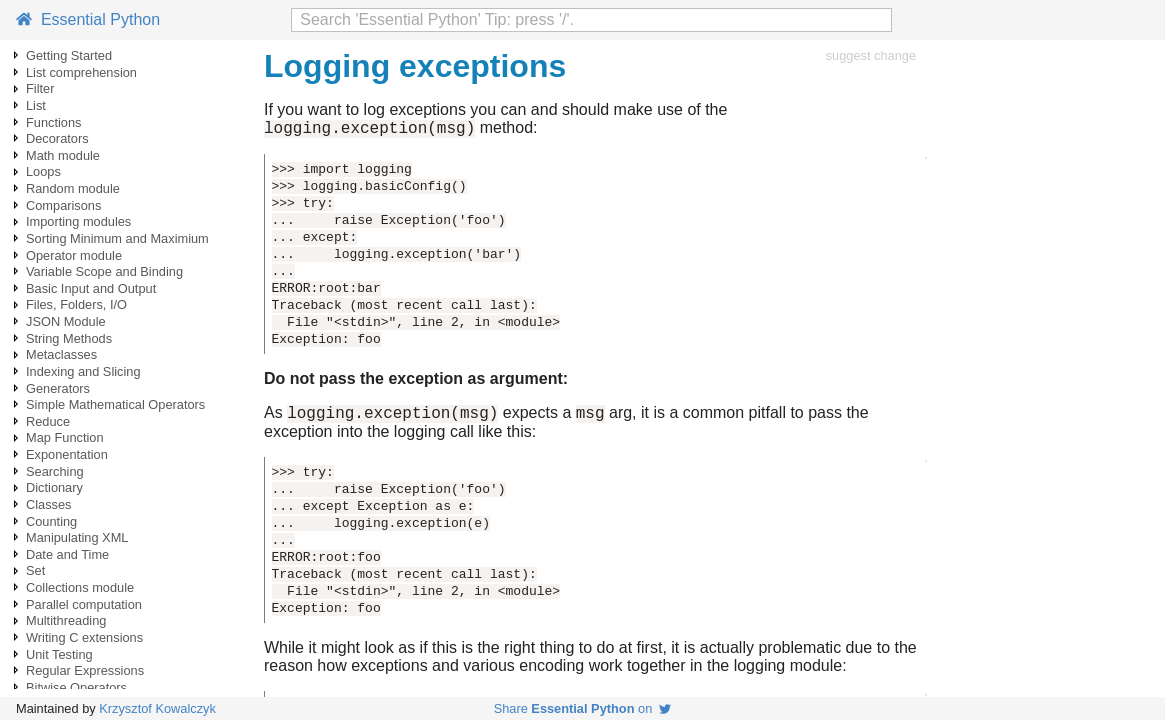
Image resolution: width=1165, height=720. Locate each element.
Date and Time (67, 554)
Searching (55, 471)
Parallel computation (84, 604)
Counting (51, 521)
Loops (43, 171)
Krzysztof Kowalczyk (157, 708)
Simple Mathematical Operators (115, 404)
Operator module (74, 255)
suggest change (871, 55)
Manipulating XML (77, 537)
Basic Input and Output (91, 288)
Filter (40, 88)
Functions (53, 122)
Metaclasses (61, 354)
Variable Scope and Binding (104, 271)
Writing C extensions (84, 637)
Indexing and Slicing (83, 371)
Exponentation (67, 454)
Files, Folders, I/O (76, 304)
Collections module (80, 587)
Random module (73, 188)
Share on (583, 708)
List (36, 105)
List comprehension (81, 72)
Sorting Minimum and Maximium (117, 238)
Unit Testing (59, 654)
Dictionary (54, 487)
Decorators (57, 138)
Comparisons (63, 205)
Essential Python (88, 19)
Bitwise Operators (76, 687)
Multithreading (66, 620)
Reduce (48, 421)
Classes (49, 504)
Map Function (65, 437)
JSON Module (66, 321)
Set (35, 570)
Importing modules (78, 221)
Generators (58, 388)
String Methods (69, 338)
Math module (63, 155)
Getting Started (69, 55)
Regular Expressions (85, 670)
